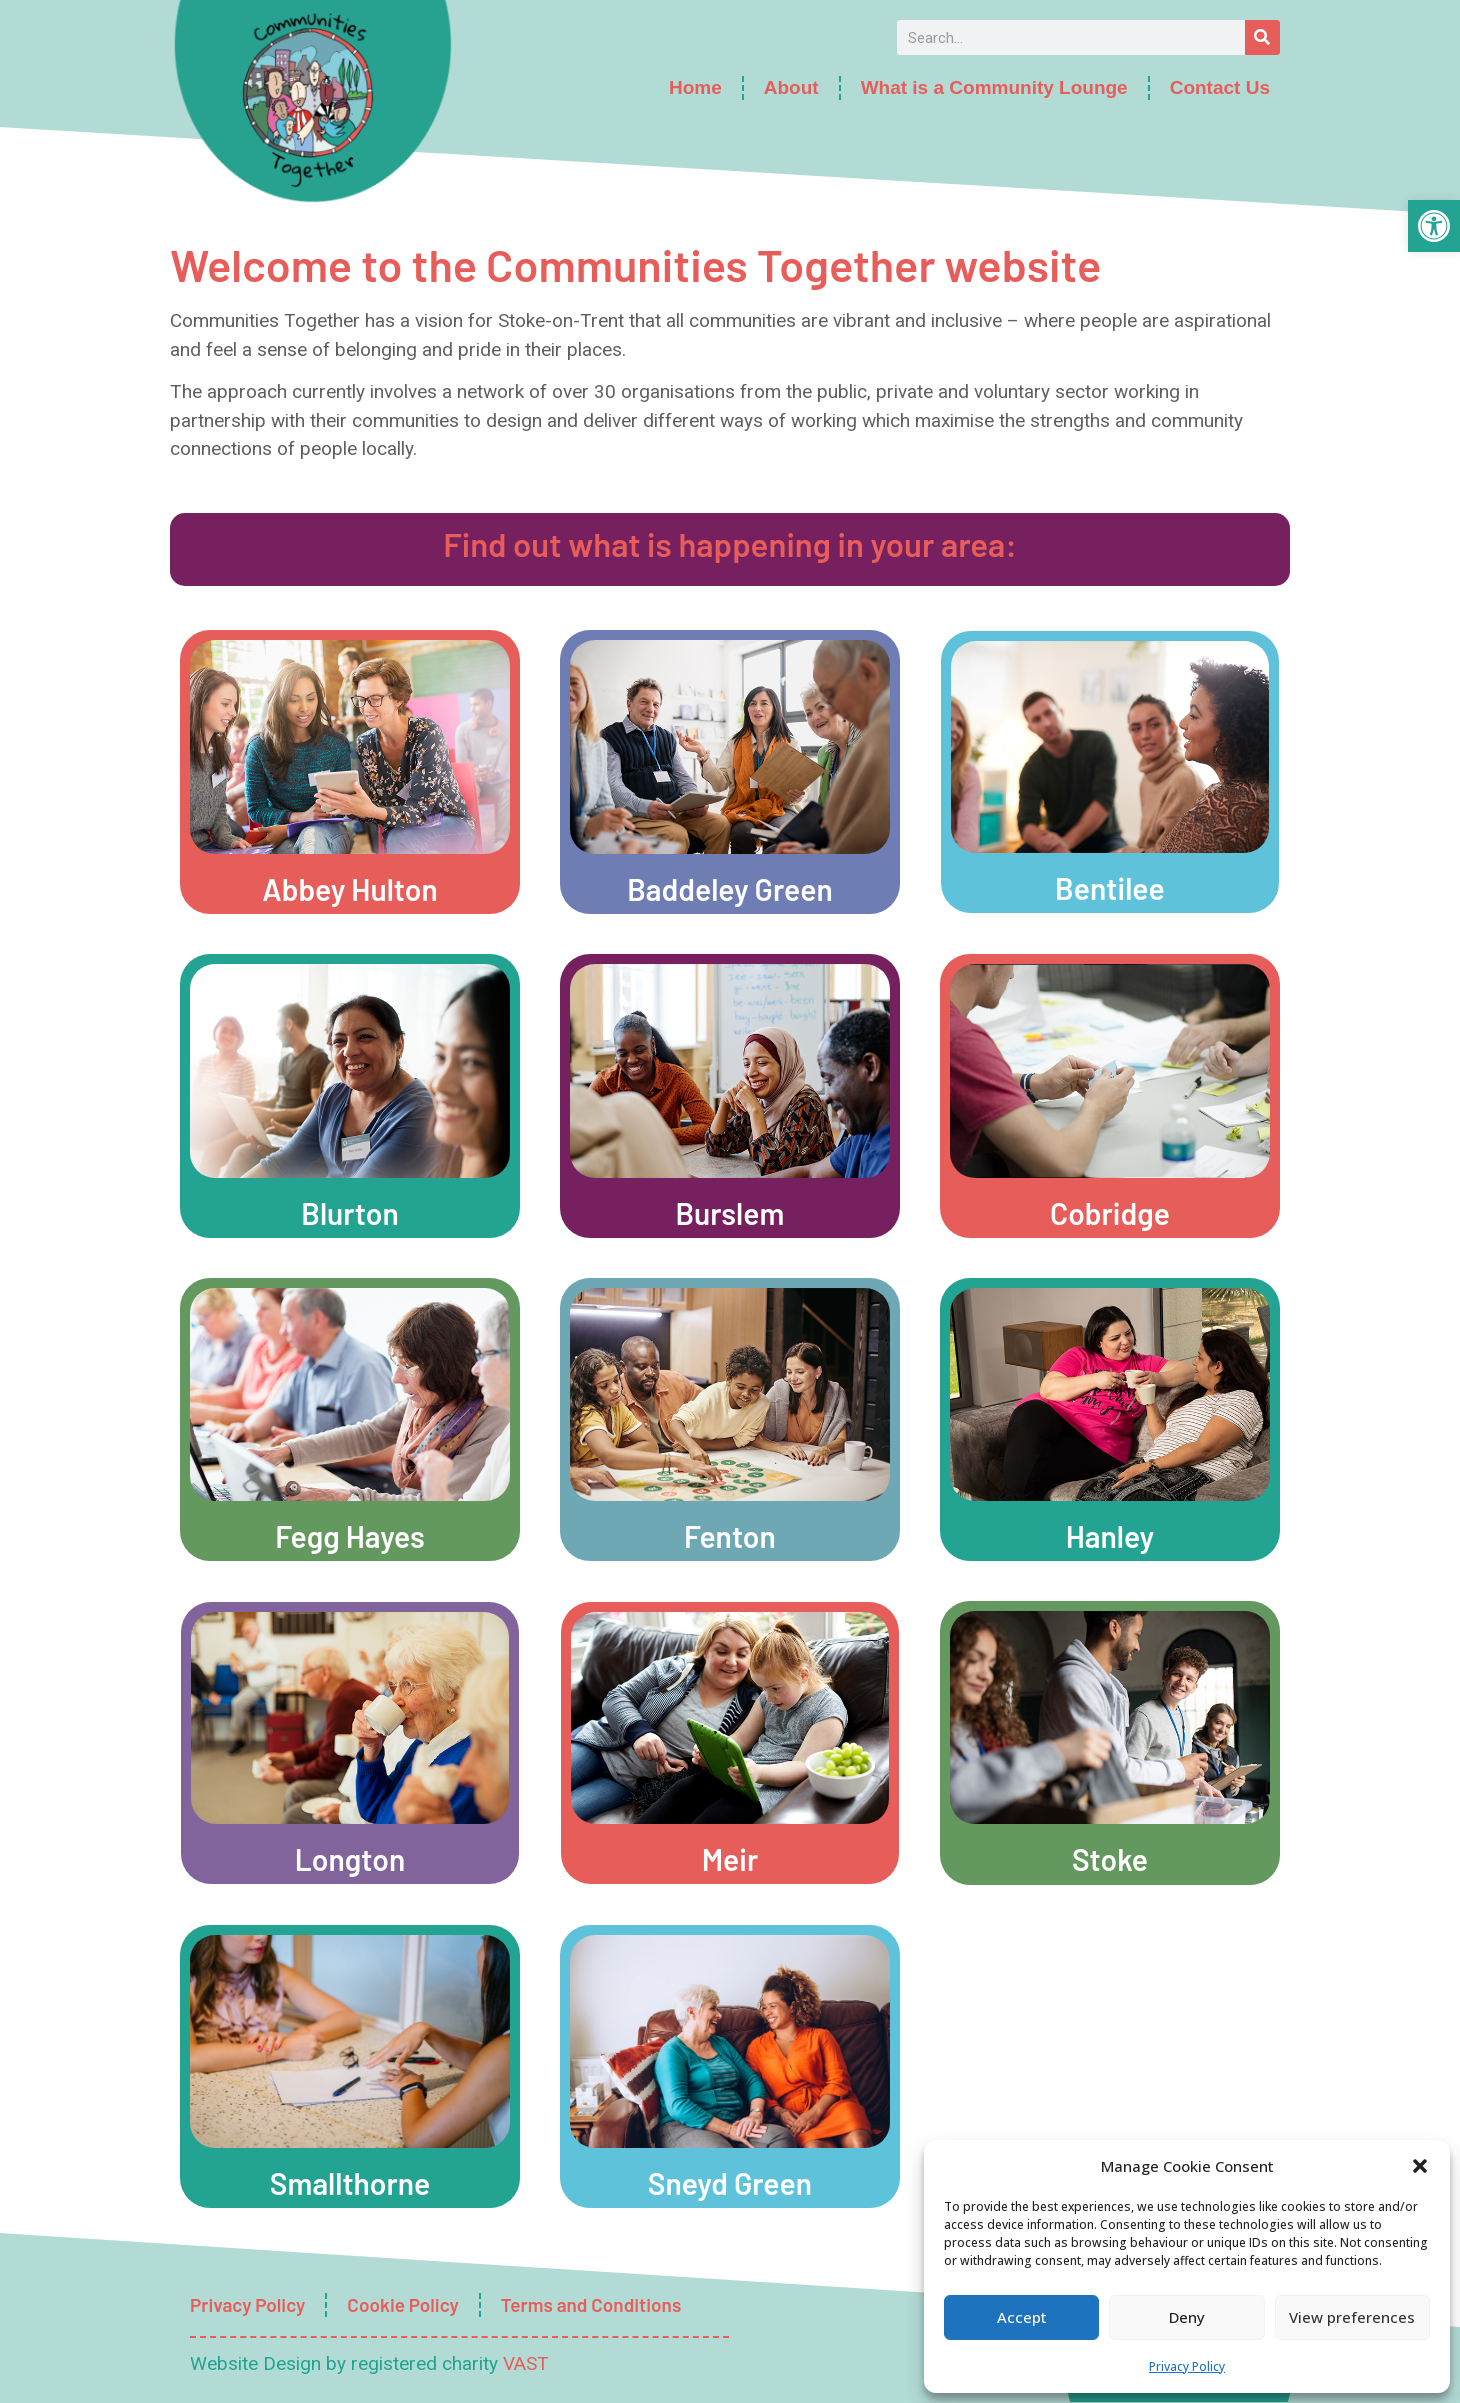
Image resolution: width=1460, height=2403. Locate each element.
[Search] (1262, 37)
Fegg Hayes (350, 1536)
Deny (1187, 2317)
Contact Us (1220, 87)
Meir (730, 1859)
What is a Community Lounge (994, 87)
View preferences (1352, 2317)
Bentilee (1110, 888)
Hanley (1110, 1536)
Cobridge (1110, 1213)
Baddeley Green (730, 889)
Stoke (1110, 1859)
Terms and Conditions (591, 2304)
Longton (350, 1859)
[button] (1434, 226)
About (791, 87)
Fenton (730, 1536)
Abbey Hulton (350, 889)
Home (695, 87)
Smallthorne (350, 2183)
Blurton (350, 1213)
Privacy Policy (1187, 2366)
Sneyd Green (730, 2183)
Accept (1022, 2317)
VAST (526, 2363)
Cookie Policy (402, 2304)
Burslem (730, 1213)
